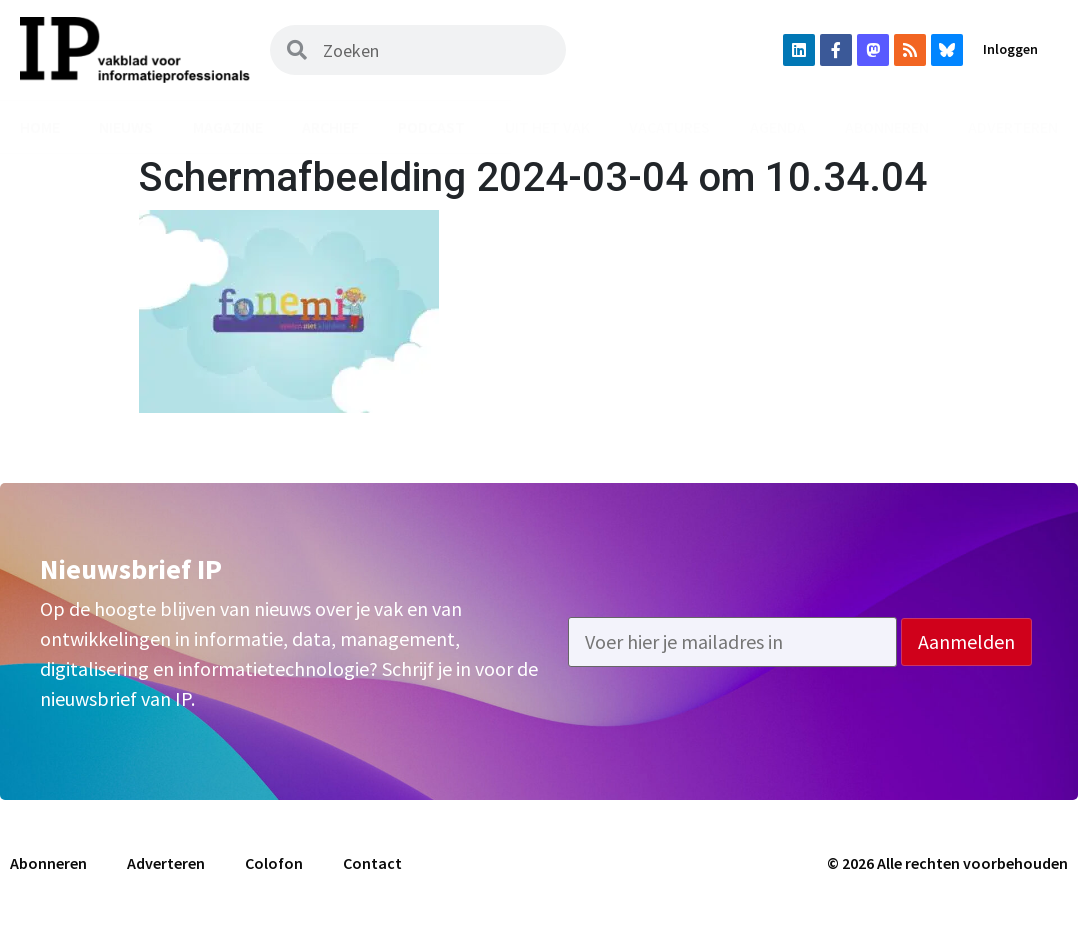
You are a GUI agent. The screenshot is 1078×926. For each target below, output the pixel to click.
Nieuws (126, 127)
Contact (372, 863)
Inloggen (1010, 49)
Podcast (431, 127)
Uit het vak (547, 127)
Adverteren (166, 863)
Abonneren (887, 127)
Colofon (274, 863)
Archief (330, 127)
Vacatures (669, 127)
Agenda (778, 127)
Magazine (228, 127)
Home (40, 127)
